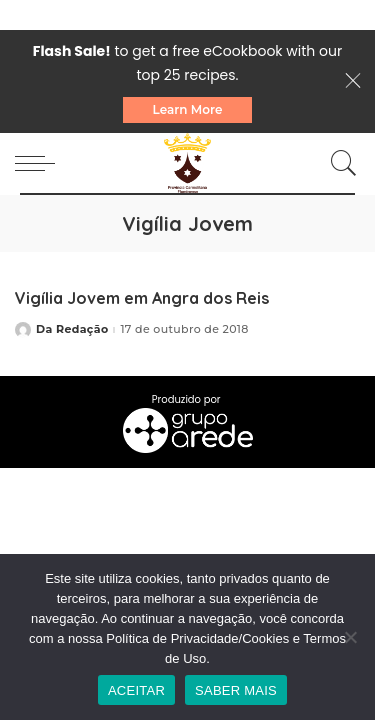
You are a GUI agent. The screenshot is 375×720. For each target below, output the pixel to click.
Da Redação (72, 329)
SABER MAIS (236, 690)
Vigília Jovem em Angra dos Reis (142, 298)
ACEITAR (136, 690)
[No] (350, 637)
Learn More (188, 109)
